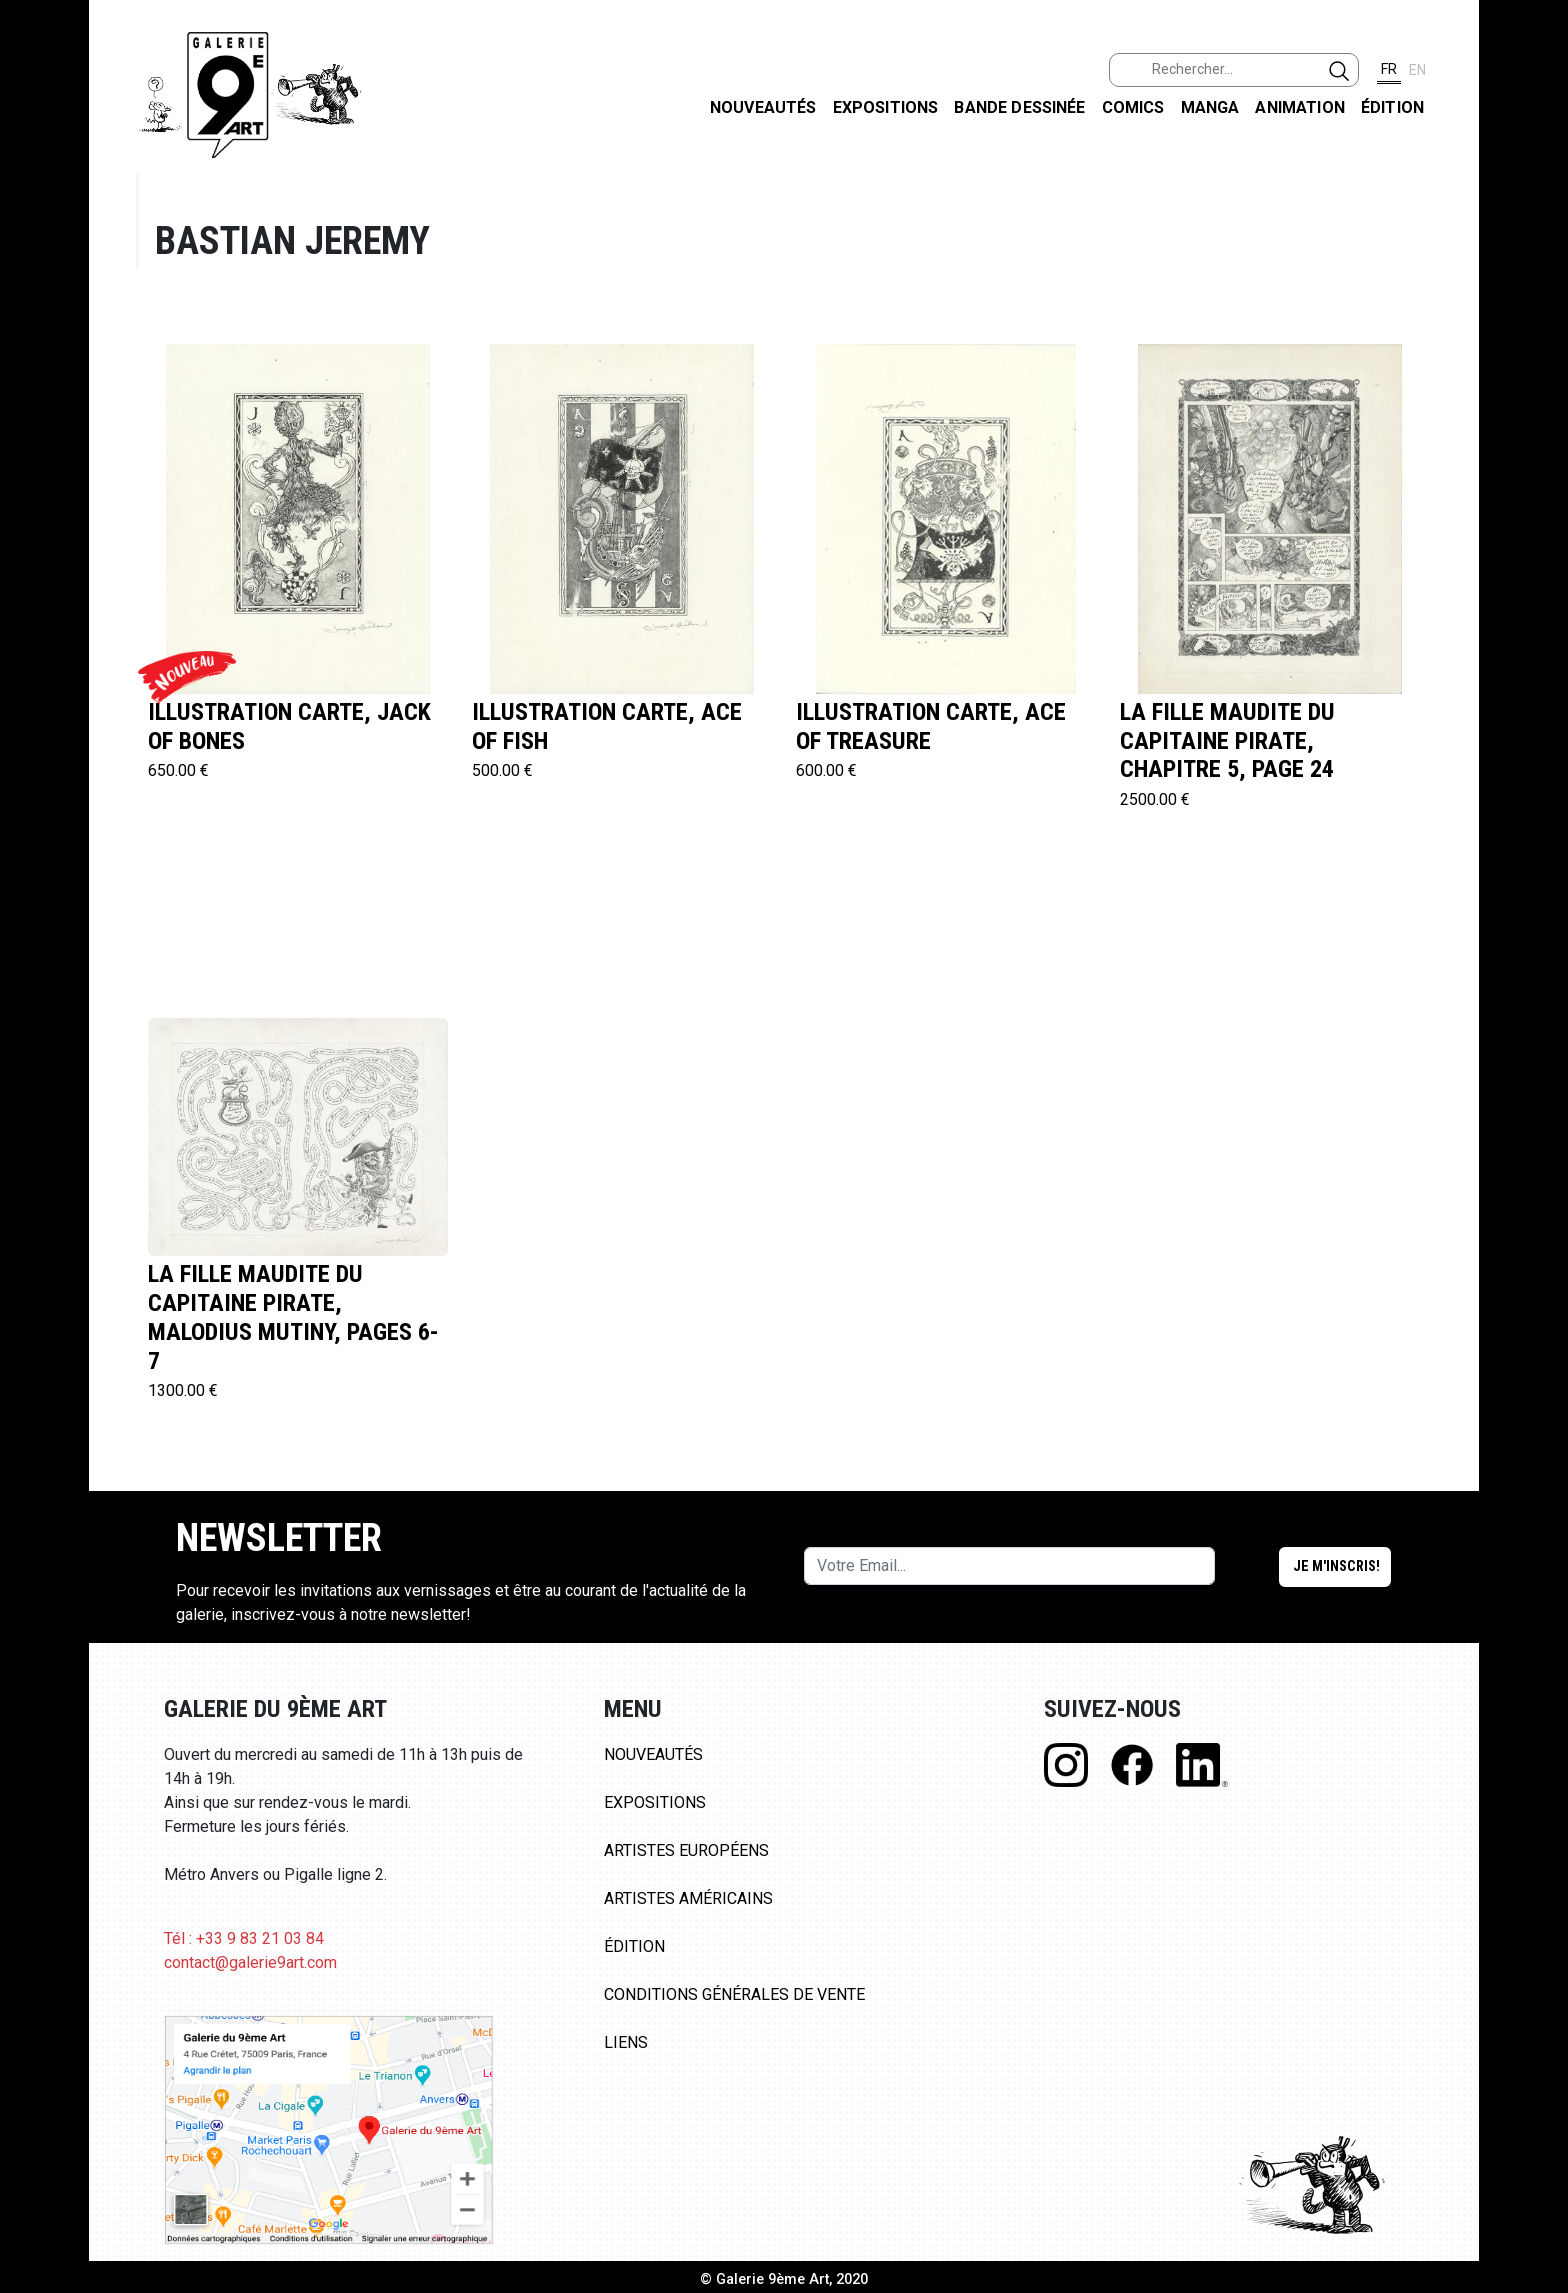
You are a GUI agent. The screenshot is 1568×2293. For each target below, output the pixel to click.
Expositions (886, 107)
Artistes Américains (688, 1898)
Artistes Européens (686, 1850)
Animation (1299, 107)
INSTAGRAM (1536, 257)
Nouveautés (763, 107)
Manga (1210, 107)
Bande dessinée (1019, 107)
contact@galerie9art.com (250, 1962)
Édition (1392, 107)
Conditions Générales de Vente (734, 1994)
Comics (1133, 107)
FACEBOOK (1536, 153)
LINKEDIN (1536, 356)
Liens (626, 2042)
